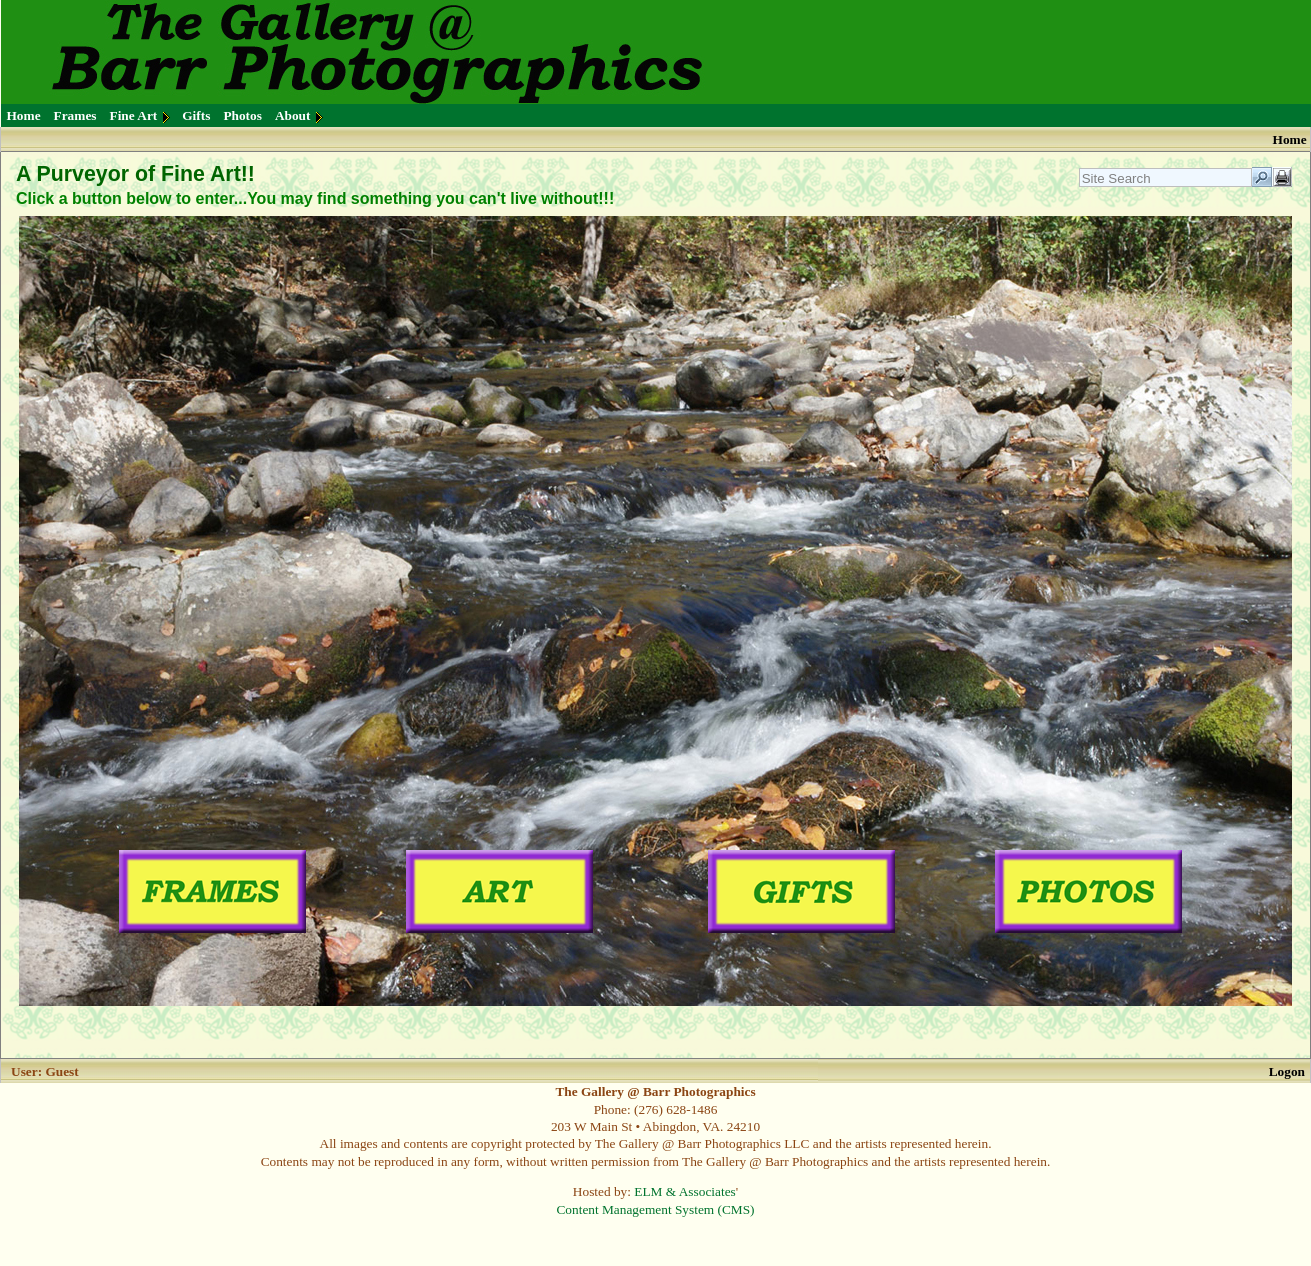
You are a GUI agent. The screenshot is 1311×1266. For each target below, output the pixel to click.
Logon (1287, 1071)
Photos (242, 115)
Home (24, 115)
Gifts (196, 115)
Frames (75, 115)
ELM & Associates (684, 1191)
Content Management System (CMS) (655, 1209)
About (293, 115)
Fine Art (134, 115)
